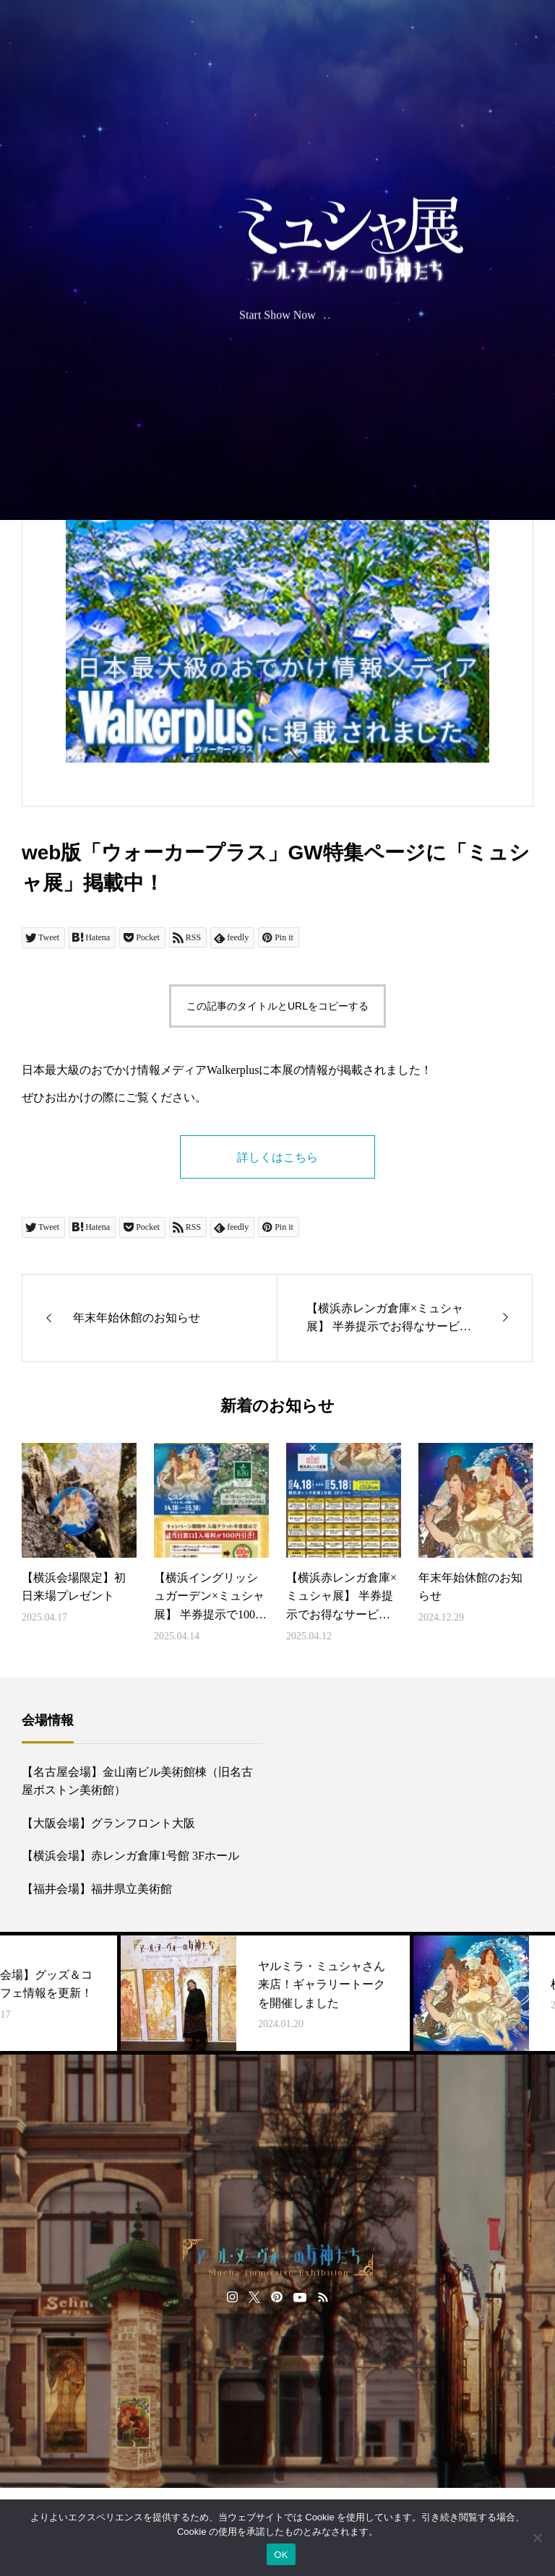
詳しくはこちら (277, 1157)
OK (281, 2554)
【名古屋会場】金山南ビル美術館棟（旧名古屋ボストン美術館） (137, 1781)
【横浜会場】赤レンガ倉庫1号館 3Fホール (130, 1855)
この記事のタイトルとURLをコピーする (277, 1006)
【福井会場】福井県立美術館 (97, 1889)
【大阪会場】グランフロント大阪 (108, 1823)
